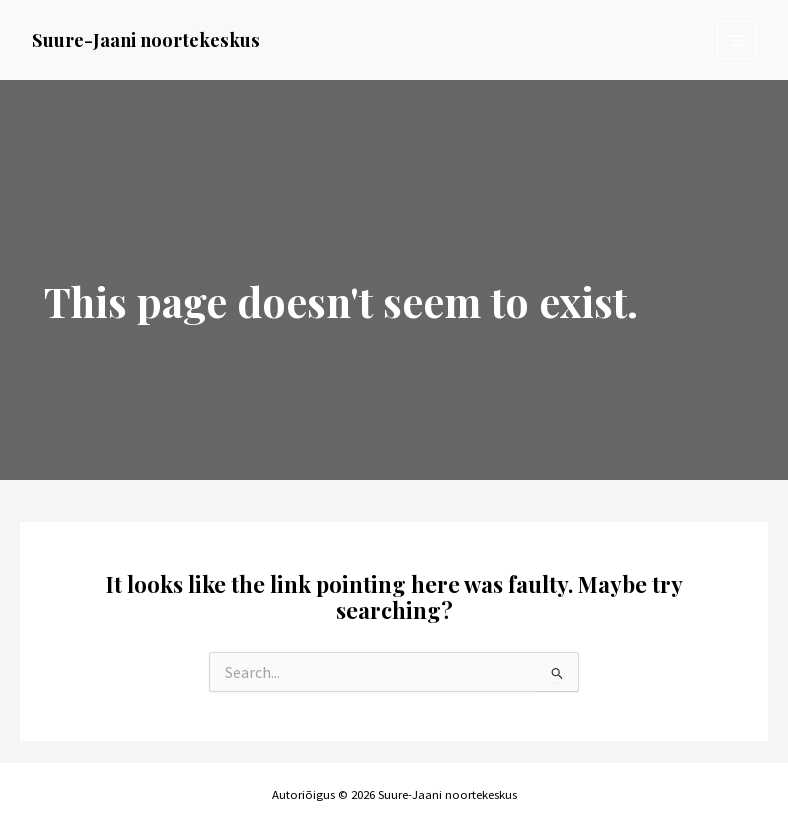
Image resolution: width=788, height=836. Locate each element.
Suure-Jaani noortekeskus (146, 39)
